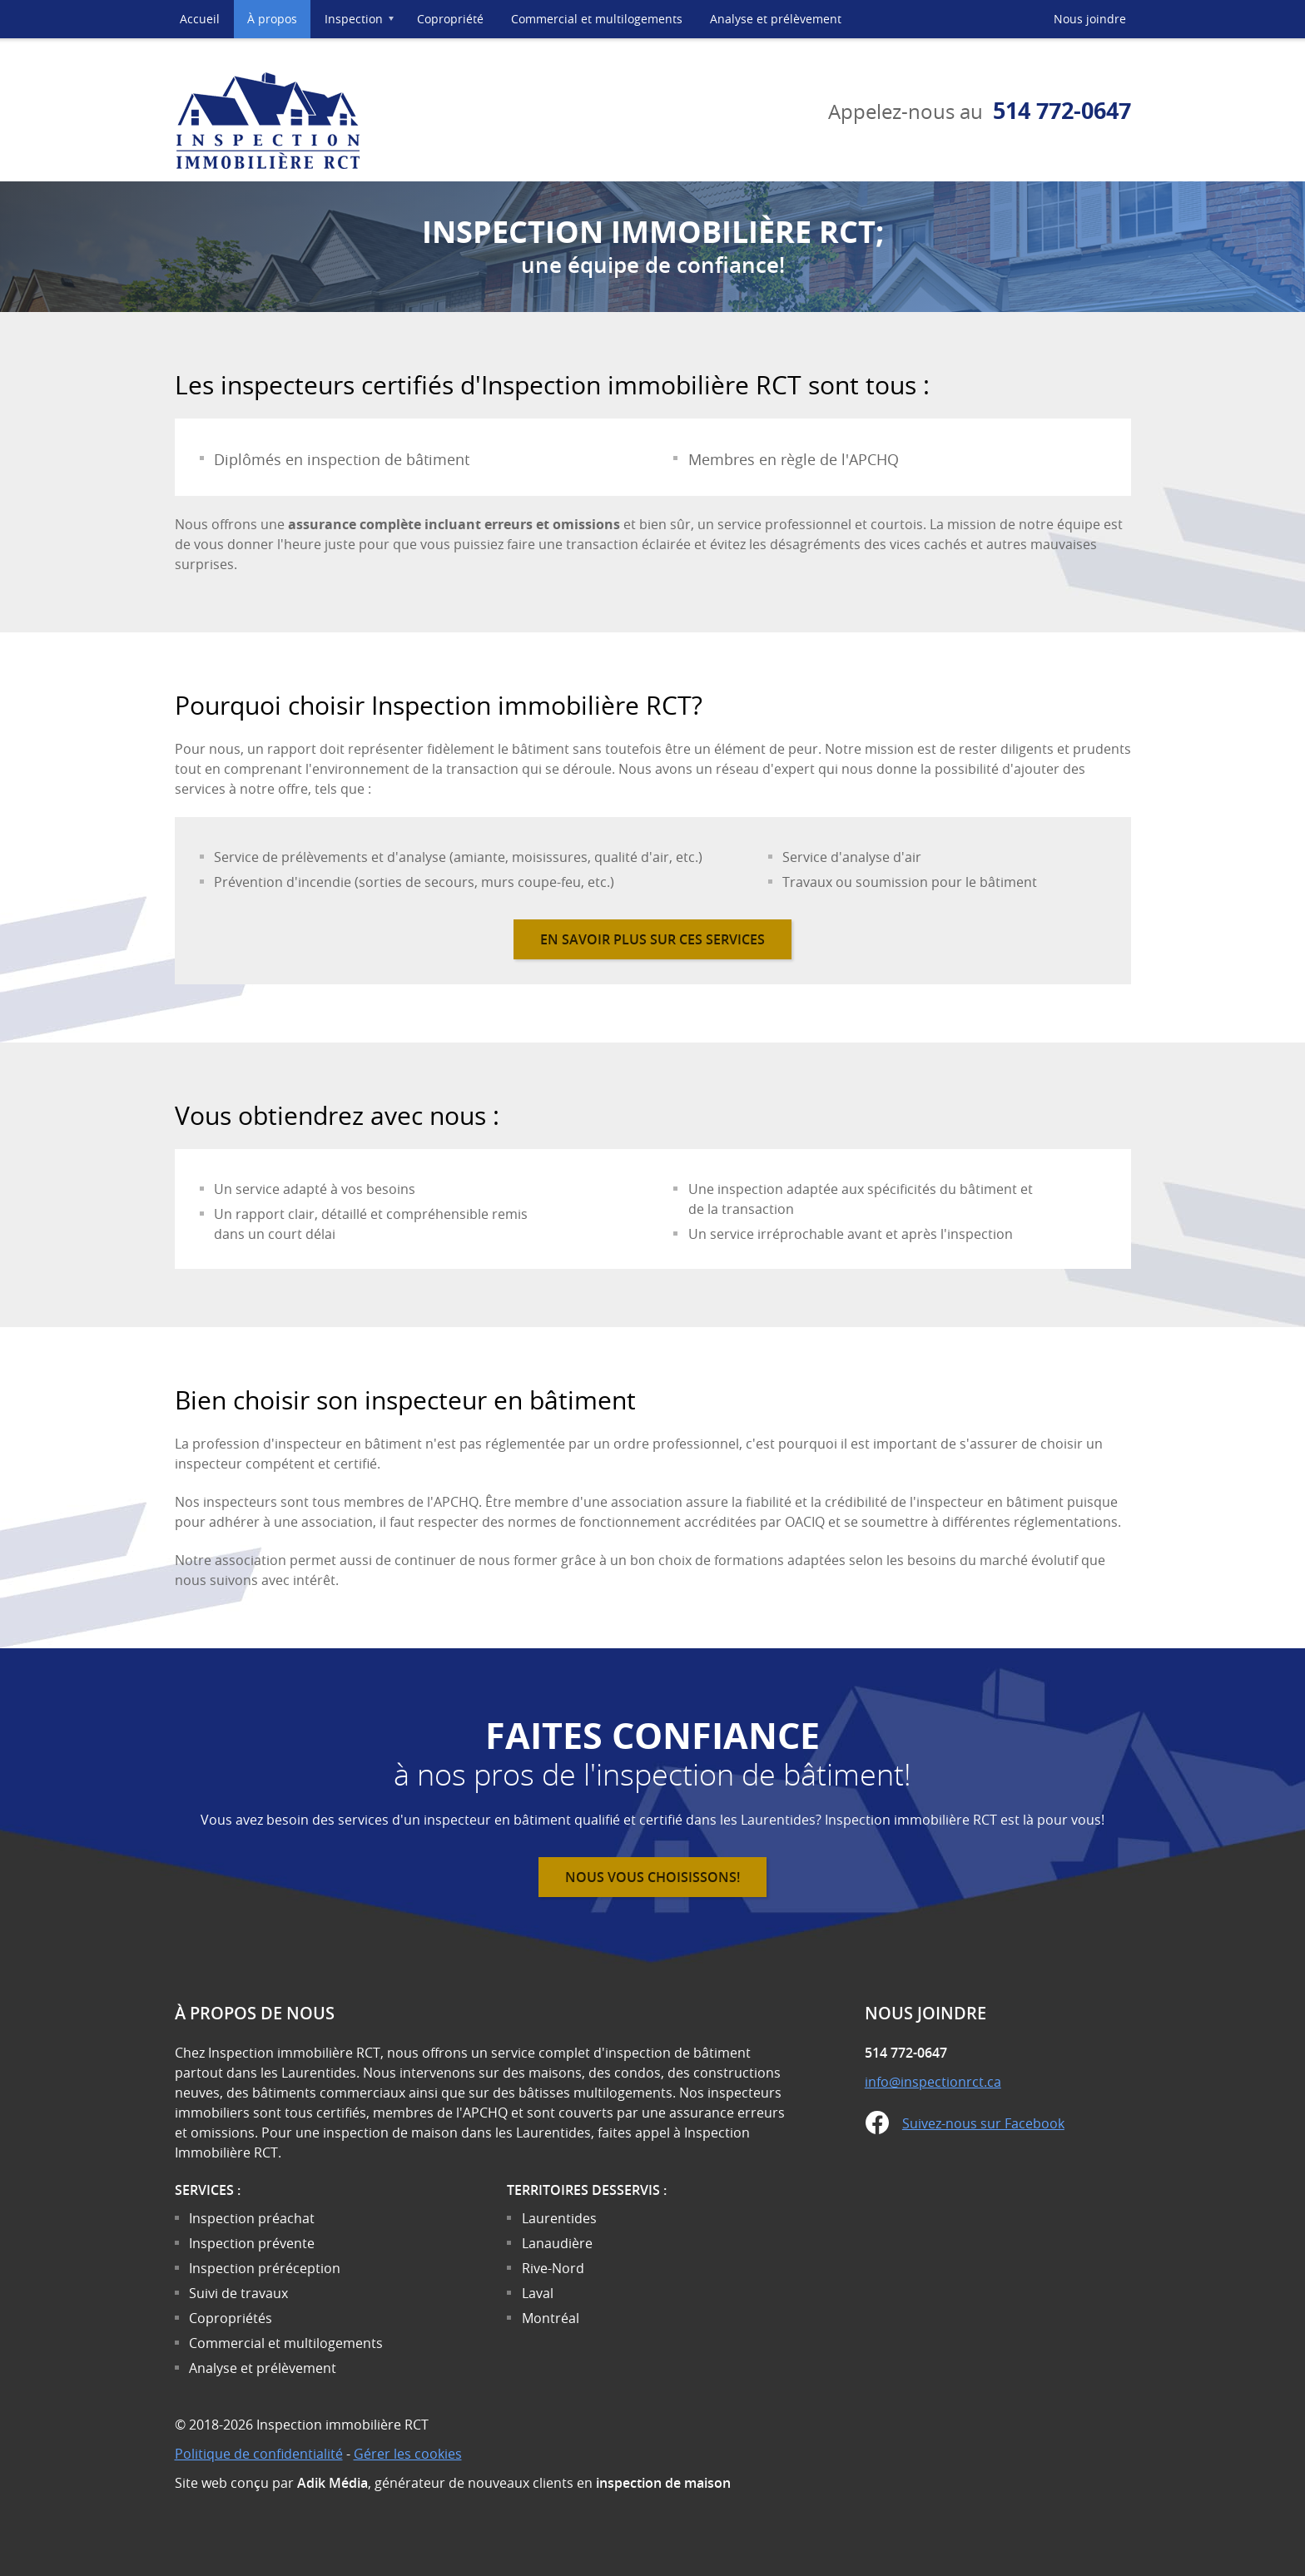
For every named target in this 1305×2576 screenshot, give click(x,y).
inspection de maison (663, 2483)
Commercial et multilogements (596, 19)
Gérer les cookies (408, 2454)
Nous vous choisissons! (652, 1877)
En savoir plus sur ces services (652, 939)
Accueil (200, 19)
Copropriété (450, 19)
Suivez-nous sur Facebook (983, 2123)
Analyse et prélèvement (775, 19)
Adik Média (332, 2483)
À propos (272, 19)
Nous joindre (1090, 19)
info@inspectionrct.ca (933, 2082)
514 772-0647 (1062, 110)
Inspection (364, 24)
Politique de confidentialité (259, 2454)
